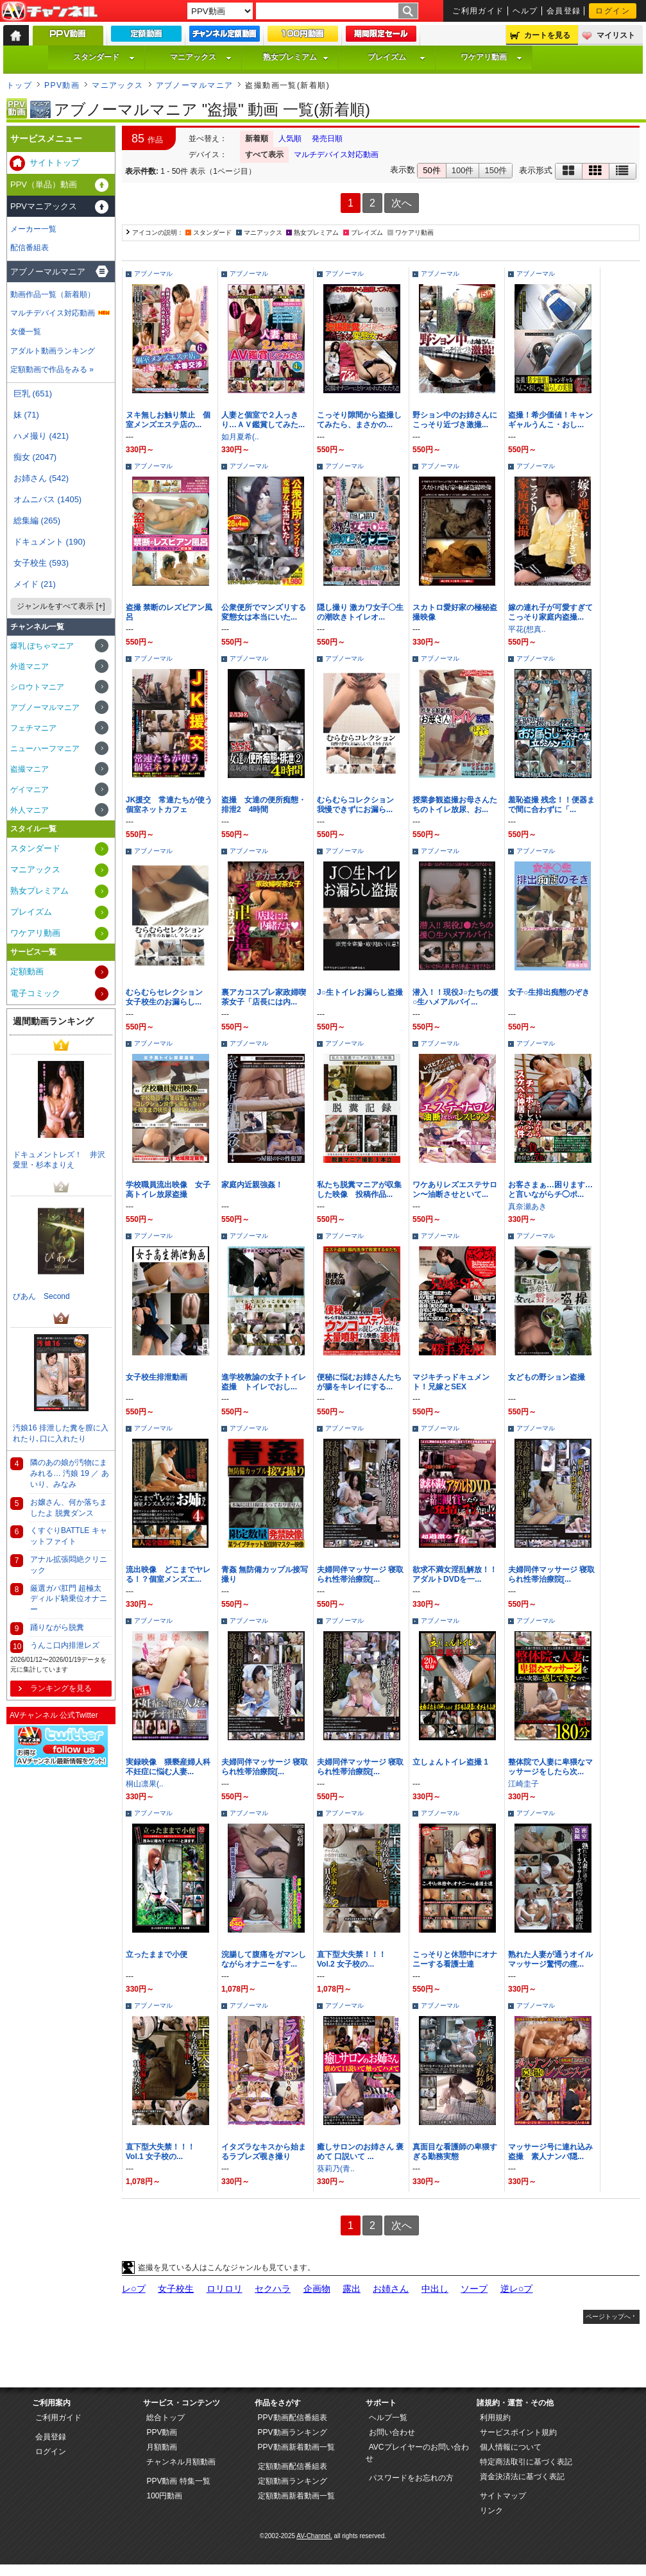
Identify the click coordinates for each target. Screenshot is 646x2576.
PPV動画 (62, 85)
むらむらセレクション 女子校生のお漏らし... (168, 997)
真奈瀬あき (527, 1206)
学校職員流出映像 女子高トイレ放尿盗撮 (168, 1189)
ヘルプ (525, 10)
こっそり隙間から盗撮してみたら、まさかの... (359, 420)
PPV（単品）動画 (43, 184)
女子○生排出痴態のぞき (549, 992)
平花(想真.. (527, 629)
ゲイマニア (29, 789)
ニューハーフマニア (45, 748)
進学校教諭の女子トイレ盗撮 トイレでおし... (263, 1382)
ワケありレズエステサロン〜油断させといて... (454, 1189)
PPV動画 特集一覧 (178, 2481)
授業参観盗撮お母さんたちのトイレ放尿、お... (454, 804)
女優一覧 (25, 331)
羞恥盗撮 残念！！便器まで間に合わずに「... (551, 804)
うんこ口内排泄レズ (64, 1645)
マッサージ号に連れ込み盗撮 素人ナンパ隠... (550, 2151)
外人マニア (29, 810)
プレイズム (396, 57)
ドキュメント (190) (49, 542)
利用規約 (495, 2417)
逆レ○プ (516, 2289)
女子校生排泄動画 (156, 1377)
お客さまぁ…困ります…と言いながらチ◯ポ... (550, 1189)
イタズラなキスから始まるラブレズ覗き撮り (263, 2151)
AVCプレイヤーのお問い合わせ (417, 2453)
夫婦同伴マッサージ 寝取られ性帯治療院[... (360, 1574)
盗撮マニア (29, 769)
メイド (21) (34, 584)
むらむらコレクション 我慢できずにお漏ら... (359, 804)
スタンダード (104, 57)
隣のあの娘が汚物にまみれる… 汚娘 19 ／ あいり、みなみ (69, 1473)
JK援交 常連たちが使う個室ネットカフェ (169, 804)
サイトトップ (55, 162)
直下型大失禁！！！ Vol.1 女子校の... (160, 2151)
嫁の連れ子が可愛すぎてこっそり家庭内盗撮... (550, 612)
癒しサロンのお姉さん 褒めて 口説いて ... (360, 2151)
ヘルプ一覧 (388, 2417)
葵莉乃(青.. (336, 2168)
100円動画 (164, 2495)
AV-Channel (49, 11)
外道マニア (29, 666)
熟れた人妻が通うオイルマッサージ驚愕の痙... (550, 1959)
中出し (434, 2289)
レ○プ (134, 2289)
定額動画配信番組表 (292, 2466)
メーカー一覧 (33, 229)
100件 (463, 170)
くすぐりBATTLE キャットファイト (68, 1536)
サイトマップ (503, 2495)
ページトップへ (608, 2316)
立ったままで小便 (156, 1954)
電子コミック (35, 993)
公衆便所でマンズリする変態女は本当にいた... (263, 612)
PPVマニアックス (43, 206)
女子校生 (176, 2289)
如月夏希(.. (240, 436)
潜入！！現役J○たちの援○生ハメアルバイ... (455, 997)
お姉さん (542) (41, 478)
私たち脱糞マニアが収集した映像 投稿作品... (359, 1189)
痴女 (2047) (34, 457)
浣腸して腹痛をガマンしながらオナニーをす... (263, 1959)
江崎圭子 (523, 1783)
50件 (431, 170)
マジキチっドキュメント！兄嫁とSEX (450, 1382)
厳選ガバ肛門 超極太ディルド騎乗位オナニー (68, 1599)
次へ (401, 203)
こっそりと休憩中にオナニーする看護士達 (454, 1959)
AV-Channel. (314, 2535)
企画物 (316, 2289)
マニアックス (201, 57)
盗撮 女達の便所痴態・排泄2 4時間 (263, 804)
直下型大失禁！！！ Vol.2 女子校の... (351, 1959)
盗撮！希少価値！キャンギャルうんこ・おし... (550, 420)
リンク (491, 2510)
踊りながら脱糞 (57, 1627)
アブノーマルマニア (195, 85)
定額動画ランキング (292, 2481)
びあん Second (41, 1296)
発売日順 (327, 138)
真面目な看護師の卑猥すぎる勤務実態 (454, 2151)
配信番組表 (29, 247)
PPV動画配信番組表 (292, 2417)
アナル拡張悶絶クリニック (68, 1565)
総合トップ (165, 2417)
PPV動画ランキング (292, 2432)
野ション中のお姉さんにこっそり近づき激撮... (454, 420)
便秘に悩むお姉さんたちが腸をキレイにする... (359, 1382)
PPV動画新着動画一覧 (296, 2447)
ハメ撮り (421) (41, 436)
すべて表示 (264, 154)
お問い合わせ (392, 2432)
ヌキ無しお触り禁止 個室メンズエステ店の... (168, 420)
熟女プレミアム (295, 57)
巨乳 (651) (32, 393)
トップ (19, 85)
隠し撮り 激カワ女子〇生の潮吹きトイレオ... (360, 612)
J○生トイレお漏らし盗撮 (360, 992)
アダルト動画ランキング (52, 350)
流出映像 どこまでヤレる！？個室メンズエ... (168, 1574)
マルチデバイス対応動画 (336, 154)
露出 (352, 2289)
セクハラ (273, 2289)
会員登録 (564, 10)
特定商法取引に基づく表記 (526, 2461)
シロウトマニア (37, 686)
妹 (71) (26, 414)
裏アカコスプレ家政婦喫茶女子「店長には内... (263, 997)
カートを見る (547, 35)
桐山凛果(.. (145, 1783)
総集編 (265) (36, 520)
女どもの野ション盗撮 (546, 1377)
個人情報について (510, 2447)
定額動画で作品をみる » (52, 369)
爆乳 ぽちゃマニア (42, 645)
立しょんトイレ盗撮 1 (450, 1762)
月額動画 (161, 2447)
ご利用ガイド (478, 10)
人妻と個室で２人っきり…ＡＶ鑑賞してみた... (263, 420)
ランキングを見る (61, 1688)
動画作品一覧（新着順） (52, 294)
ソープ (474, 2289)
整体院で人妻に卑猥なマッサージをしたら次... (550, 1767)
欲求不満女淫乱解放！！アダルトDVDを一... (454, 1574)
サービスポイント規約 (518, 2432)
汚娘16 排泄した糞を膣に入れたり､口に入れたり (60, 1433)
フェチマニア (33, 728)
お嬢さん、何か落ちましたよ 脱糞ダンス (68, 1508)
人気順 (290, 138)
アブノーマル (153, 273)
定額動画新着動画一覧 (296, 2495)
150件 (495, 170)
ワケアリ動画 (491, 57)
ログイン (612, 10)
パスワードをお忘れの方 (411, 2477)
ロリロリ (224, 2289)
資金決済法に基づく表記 (522, 2476)
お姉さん (391, 2289)
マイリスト (616, 35)
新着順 (256, 138)
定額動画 (27, 971)
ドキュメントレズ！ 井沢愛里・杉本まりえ (59, 1160)
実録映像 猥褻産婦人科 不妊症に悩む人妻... (172, 1767)
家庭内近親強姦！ (252, 1184)
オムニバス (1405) (47, 499)
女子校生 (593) (41, 563)
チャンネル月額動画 (181, 2461)
